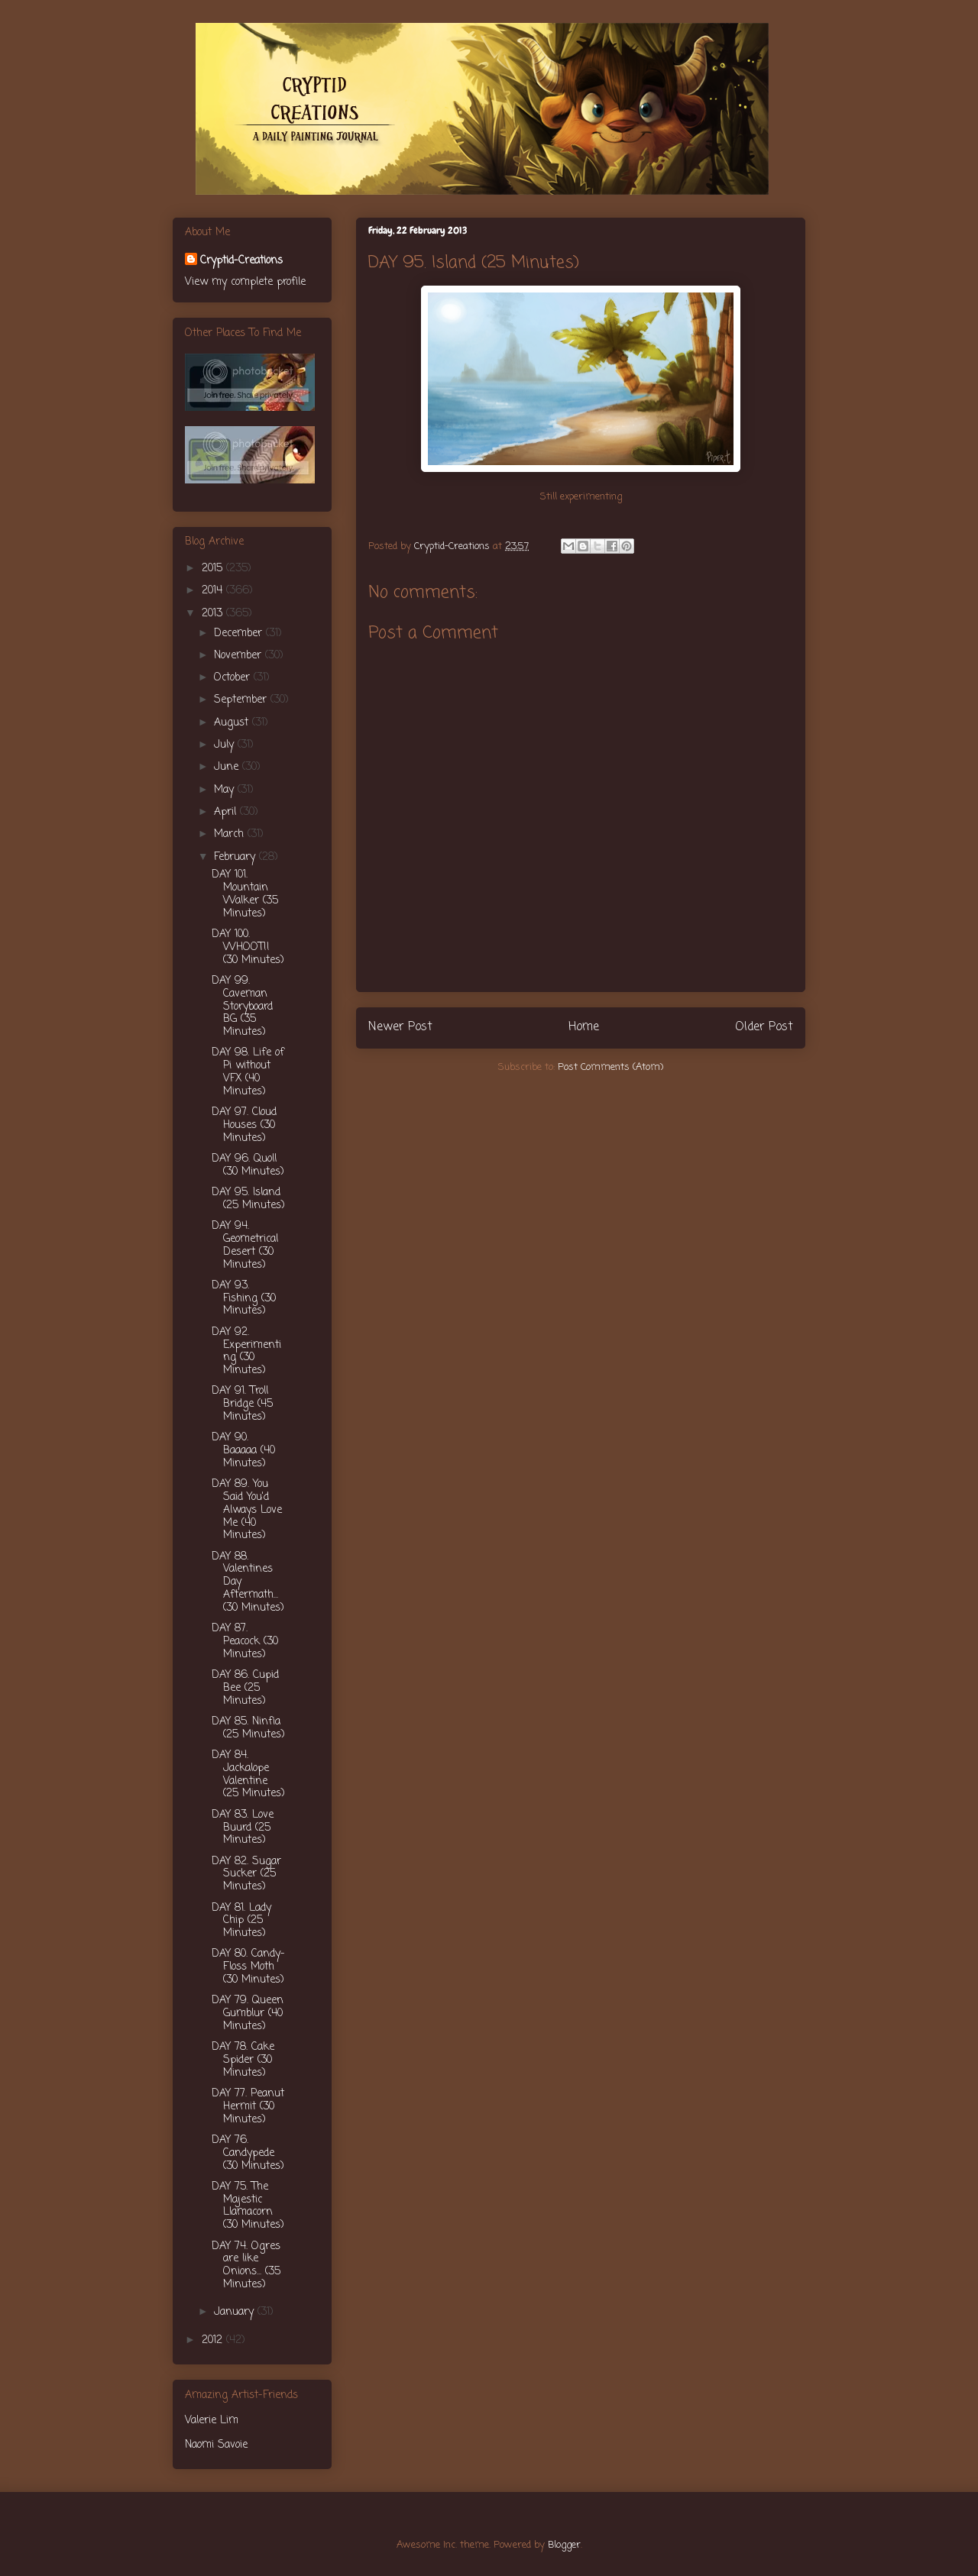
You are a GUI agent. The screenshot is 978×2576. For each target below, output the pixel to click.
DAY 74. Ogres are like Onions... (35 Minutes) (246, 2265)
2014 (214, 591)
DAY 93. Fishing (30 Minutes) (244, 1299)
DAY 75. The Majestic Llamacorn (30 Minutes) (248, 2206)
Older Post (764, 1027)
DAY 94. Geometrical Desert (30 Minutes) (245, 1245)
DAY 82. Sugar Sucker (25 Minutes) (246, 1875)
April (227, 812)
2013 (214, 614)
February (236, 857)
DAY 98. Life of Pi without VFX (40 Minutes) (248, 1072)
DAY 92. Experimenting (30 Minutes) (246, 1351)
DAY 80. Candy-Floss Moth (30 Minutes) (248, 1967)
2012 (214, 2340)
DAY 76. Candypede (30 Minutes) (248, 2153)
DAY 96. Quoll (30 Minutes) (248, 1165)
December (240, 633)
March (231, 834)
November (239, 656)
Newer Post (400, 1027)
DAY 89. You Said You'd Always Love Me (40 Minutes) (247, 1509)
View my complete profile (245, 282)
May (226, 790)
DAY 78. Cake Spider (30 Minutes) (243, 2060)
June (228, 767)
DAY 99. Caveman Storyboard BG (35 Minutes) (242, 1006)
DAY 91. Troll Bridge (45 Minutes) (242, 1404)
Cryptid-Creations (241, 261)
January (235, 2312)
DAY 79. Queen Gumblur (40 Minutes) (247, 2014)
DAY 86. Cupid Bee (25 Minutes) (245, 1688)
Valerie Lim (211, 2421)
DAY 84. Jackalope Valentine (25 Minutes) (248, 1774)
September (242, 700)
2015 (214, 569)
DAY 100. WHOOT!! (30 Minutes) (248, 947)
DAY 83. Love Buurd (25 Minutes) (243, 1828)
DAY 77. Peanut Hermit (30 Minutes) (248, 2107)
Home (583, 1027)
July (226, 745)
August (233, 723)
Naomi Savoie (216, 2445)
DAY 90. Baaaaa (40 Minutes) (243, 1451)
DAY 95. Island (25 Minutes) (248, 1199)
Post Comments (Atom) (610, 1067)
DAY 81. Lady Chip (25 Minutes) (241, 1921)
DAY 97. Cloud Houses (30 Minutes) (244, 1125)
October (234, 678)
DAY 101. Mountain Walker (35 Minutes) (245, 894)
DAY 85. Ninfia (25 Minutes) (248, 1728)
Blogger (564, 2545)
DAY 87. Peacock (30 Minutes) (245, 1642)
